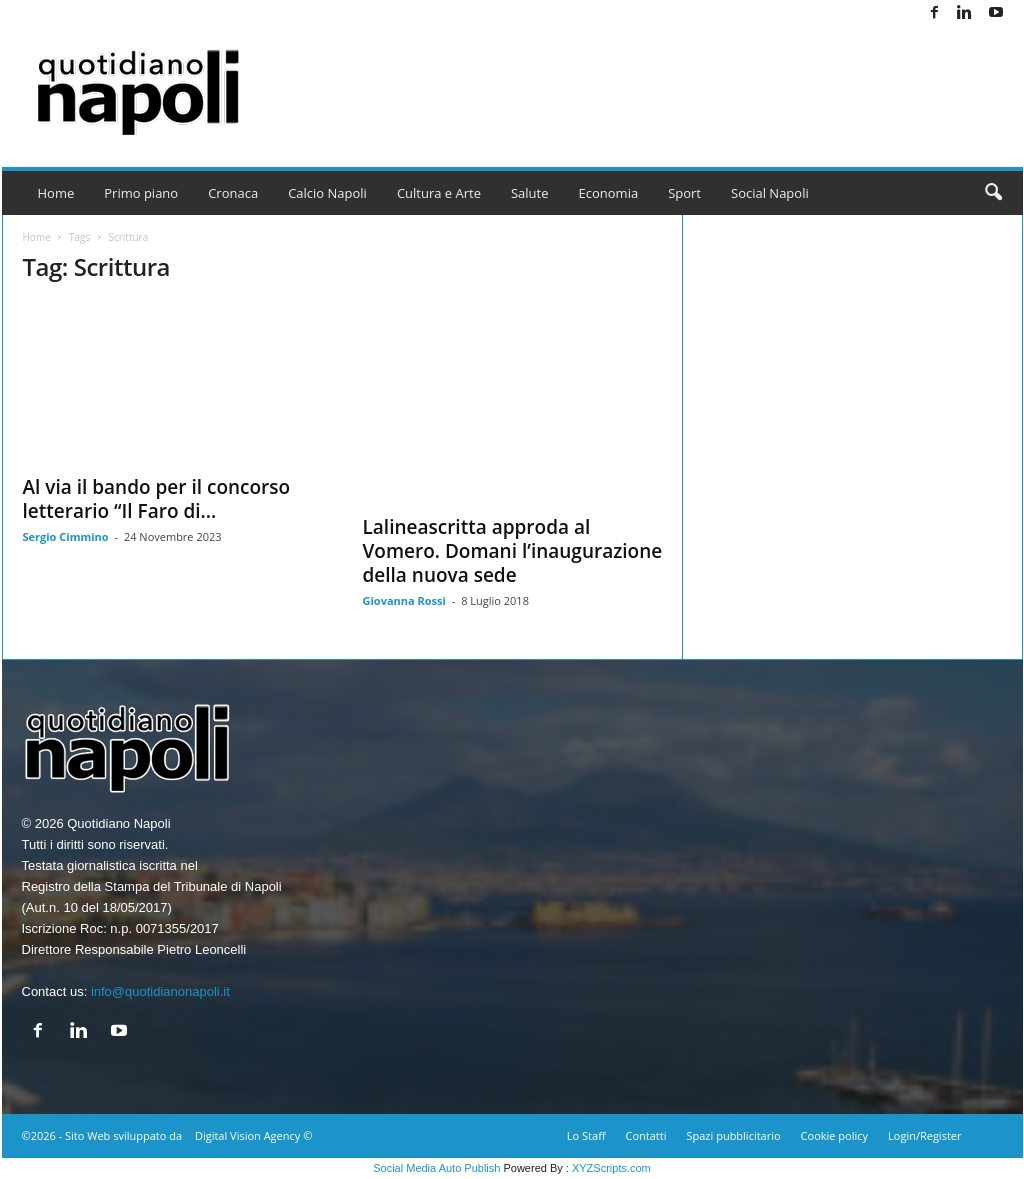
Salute (530, 193)
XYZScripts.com (611, 1168)
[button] (993, 193)
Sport (684, 193)
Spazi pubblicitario (733, 1135)
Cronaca (233, 193)
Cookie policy (834, 1135)
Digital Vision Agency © (253, 1135)
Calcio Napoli (327, 193)
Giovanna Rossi (404, 600)
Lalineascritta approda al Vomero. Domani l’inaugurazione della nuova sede (513, 551)
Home (56, 193)
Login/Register (924, 1135)
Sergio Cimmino (66, 536)
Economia (609, 193)
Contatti (646, 1135)
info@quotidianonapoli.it (160, 991)
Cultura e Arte (439, 193)
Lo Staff (586, 1135)
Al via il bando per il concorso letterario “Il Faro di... (157, 499)
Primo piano (141, 193)
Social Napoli (770, 193)
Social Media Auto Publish (436, 1168)
